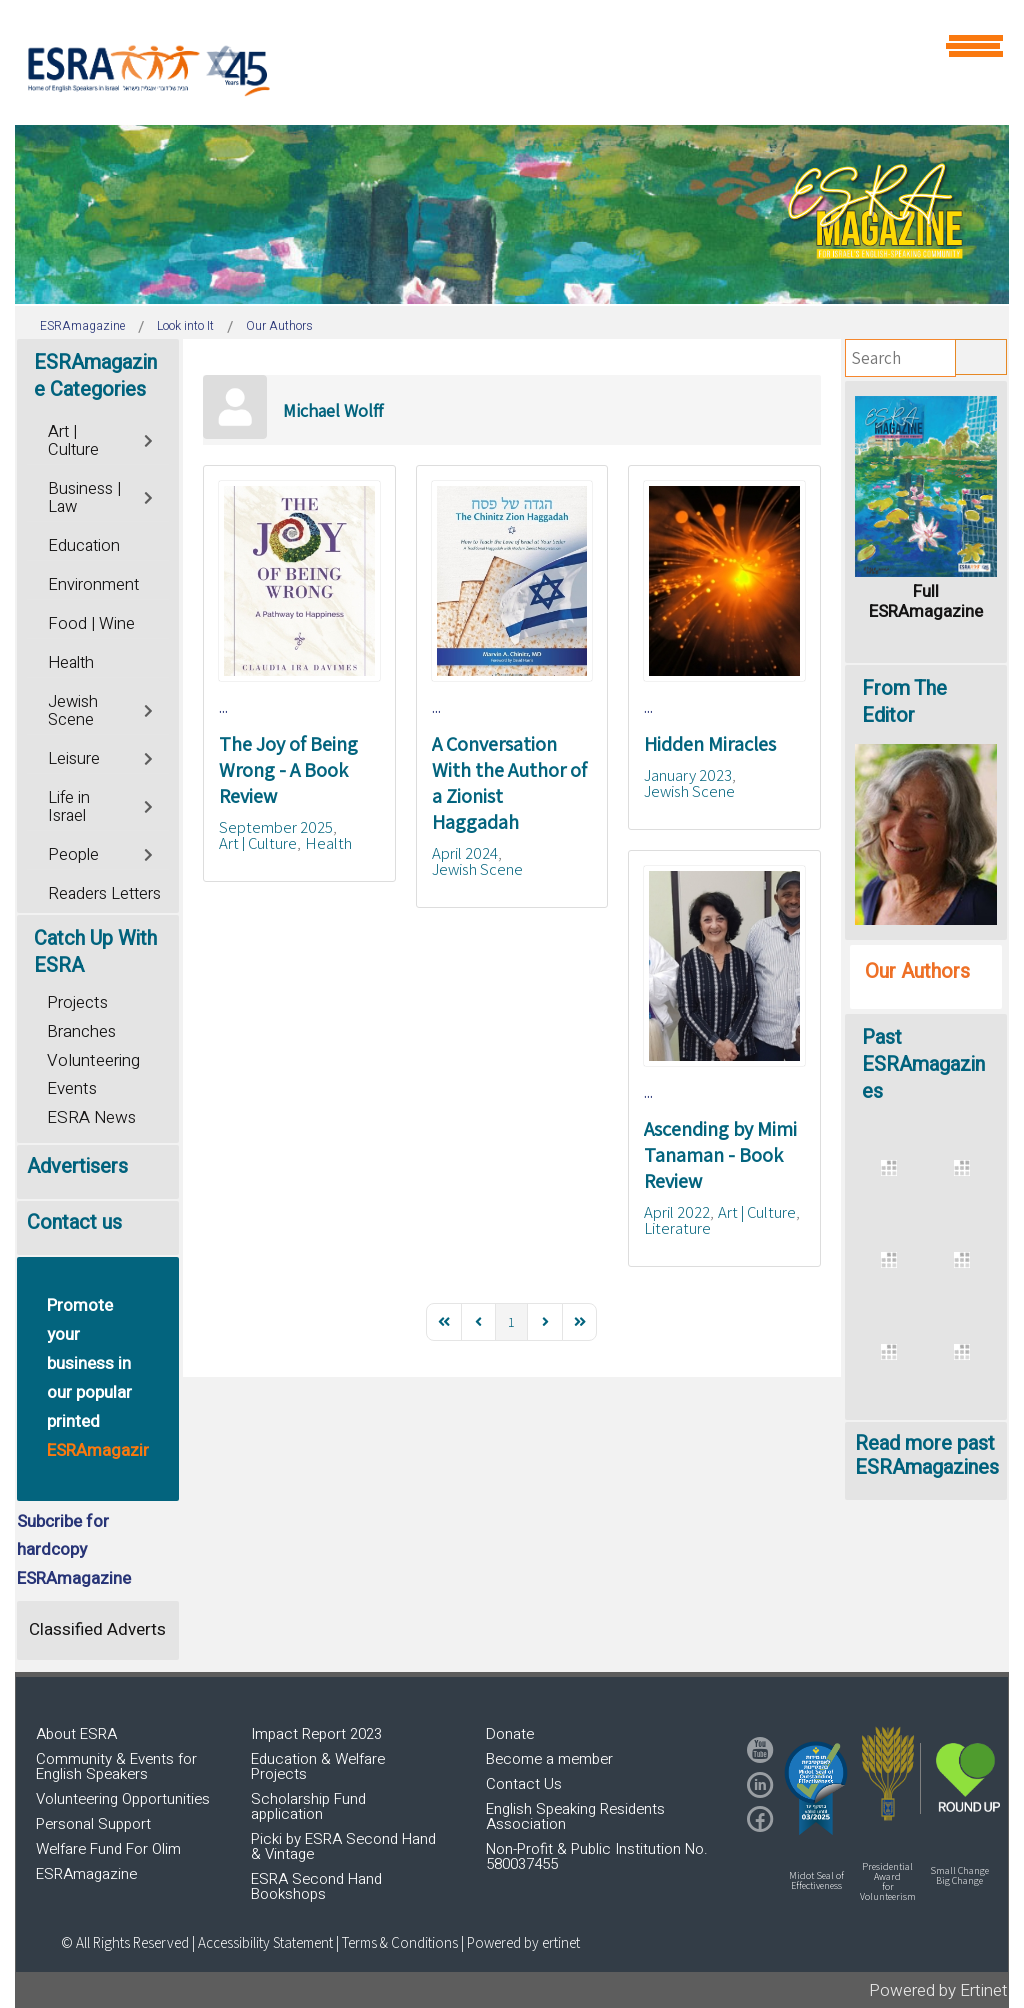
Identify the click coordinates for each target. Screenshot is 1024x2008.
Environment (93, 585)
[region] (512, 214)
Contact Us (524, 1784)
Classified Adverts (97, 1629)
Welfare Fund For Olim (108, 1849)
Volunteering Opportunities (123, 1799)
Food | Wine (91, 624)
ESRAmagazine (86, 1874)
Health (328, 843)
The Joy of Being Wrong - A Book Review (288, 770)
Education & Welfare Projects (318, 1766)
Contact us (74, 1222)
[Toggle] (150, 438)
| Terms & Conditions (397, 1942)
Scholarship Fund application (308, 1806)
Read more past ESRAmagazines (927, 1455)
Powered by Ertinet (938, 1990)
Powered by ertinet (523, 1942)
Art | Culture (258, 843)
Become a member (549, 1759)
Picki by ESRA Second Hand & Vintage (343, 1846)
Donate (510, 1734)
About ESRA (76, 1734)
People (73, 855)
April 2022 (677, 1212)
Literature (677, 1228)
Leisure (74, 759)
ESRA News (91, 1117)
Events (72, 1088)
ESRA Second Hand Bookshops (316, 1886)
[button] (816, 1788)
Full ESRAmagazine (926, 601)
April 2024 (465, 853)
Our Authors (917, 971)
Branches (81, 1031)
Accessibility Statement (267, 1942)
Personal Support (93, 1824)
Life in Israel (69, 807)
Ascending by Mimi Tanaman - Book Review (720, 1155)
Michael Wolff (333, 410)
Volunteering (93, 1060)
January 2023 (688, 775)
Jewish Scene (477, 869)
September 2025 (276, 827)
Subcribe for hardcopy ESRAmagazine (74, 1550)
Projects (77, 1002)
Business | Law (84, 498)
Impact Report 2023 (316, 1734)
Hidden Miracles (710, 744)
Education (84, 546)
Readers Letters (104, 894)
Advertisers (77, 1166)
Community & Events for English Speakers (116, 1766)
